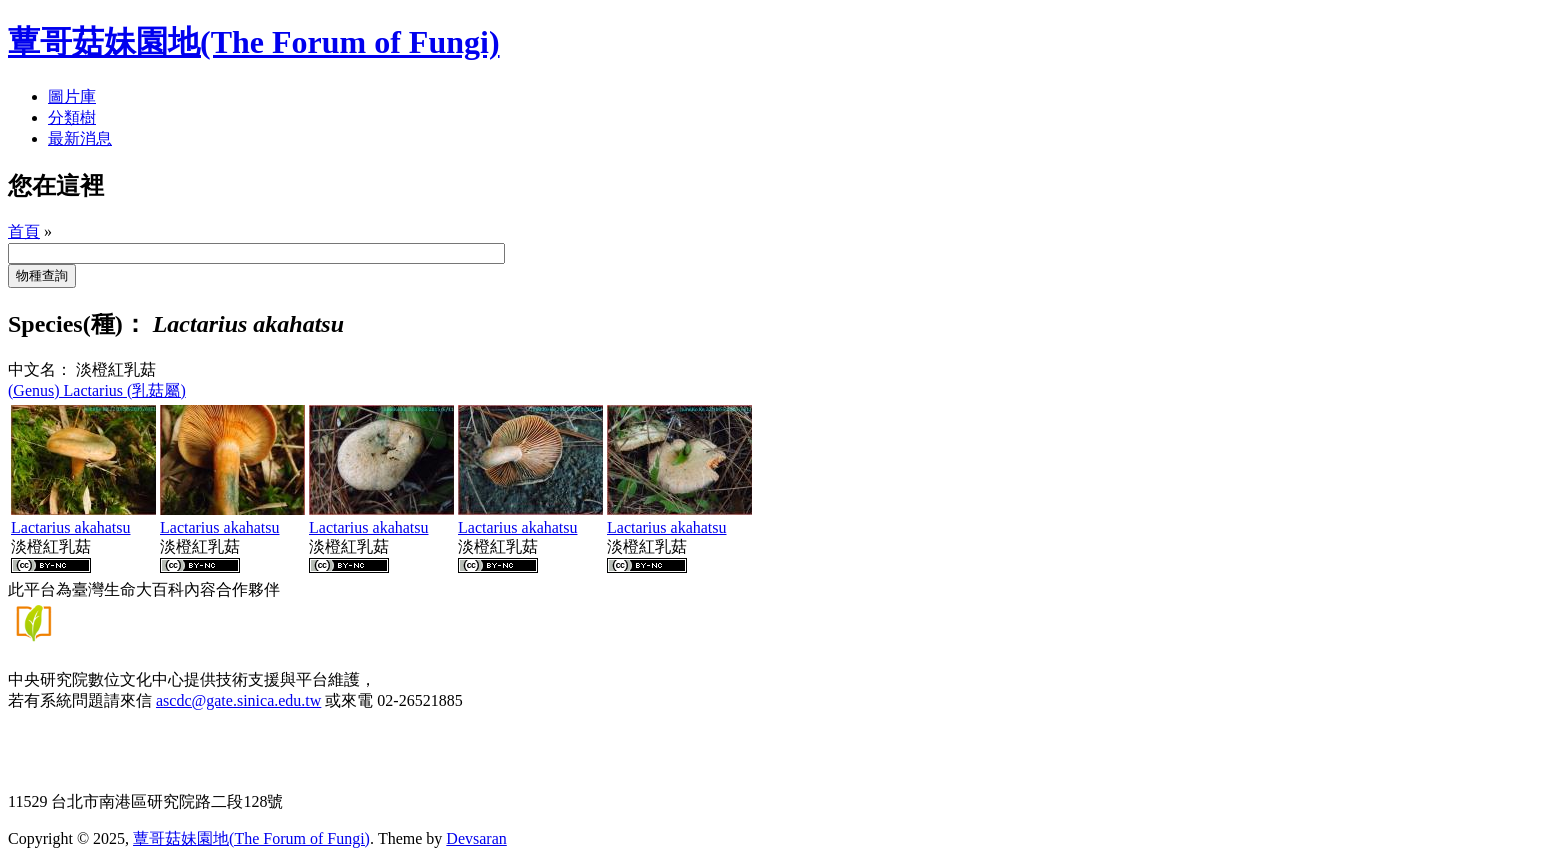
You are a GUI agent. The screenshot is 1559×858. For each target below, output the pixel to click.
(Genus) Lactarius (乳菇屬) (97, 390)
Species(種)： (77, 324)
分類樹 (72, 117)
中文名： (40, 369)
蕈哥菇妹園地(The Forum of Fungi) (251, 838)
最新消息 (80, 138)
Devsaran (476, 838)
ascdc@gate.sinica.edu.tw (238, 700)
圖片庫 (72, 96)
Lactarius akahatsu (71, 527)
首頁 (24, 231)
